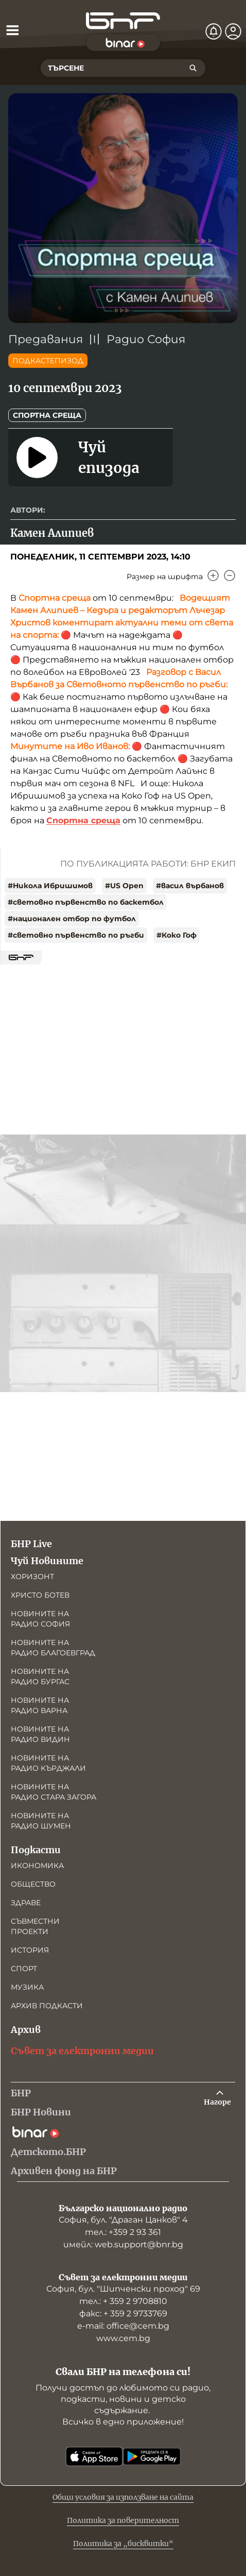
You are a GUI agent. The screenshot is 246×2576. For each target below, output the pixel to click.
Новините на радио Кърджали (48, 1763)
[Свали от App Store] (94, 2456)
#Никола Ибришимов (50, 885)
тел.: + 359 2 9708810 (123, 2301)
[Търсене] (193, 68)
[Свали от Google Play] (152, 2456)
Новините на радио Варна (40, 1705)
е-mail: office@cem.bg (123, 2326)
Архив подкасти (47, 2005)
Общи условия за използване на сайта (123, 2497)
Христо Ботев (40, 1595)
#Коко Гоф (176, 935)
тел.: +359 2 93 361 (123, 2232)
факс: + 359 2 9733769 (123, 2313)
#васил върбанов (190, 885)
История (30, 1950)
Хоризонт (32, 1576)
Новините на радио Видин (40, 1734)
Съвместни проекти (35, 1926)
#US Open (124, 885)
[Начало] (123, 20)
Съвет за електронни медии (82, 2051)
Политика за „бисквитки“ (123, 2543)
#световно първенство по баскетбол (86, 902)
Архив (26, 2030)
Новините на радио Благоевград (53, 1647)
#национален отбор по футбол (72, 918)
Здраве (26, 1902)
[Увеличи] (213, 575)
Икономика (37, 1865)
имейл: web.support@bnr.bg (123, 2244)
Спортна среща (47, 415)
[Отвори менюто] (12, 30)
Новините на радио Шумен (41, 1821)
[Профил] (233, 31)
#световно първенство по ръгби (76, 935)
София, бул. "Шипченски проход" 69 (123, 2289)
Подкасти (36, 1850)
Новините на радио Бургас (40, 1676)
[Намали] (229, 575)
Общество (33, 1884)
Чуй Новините (47, 1561)
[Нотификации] (213, 31)
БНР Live (31, 1544)
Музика (27, 1987)
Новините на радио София (40, 1619)
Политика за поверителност (123, 2520)
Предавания (45, 339)
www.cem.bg (123, 2338)
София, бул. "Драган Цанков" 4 (123, 2220)
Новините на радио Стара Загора (53, 1792)
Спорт (24, 1968)
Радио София (146, 339)
